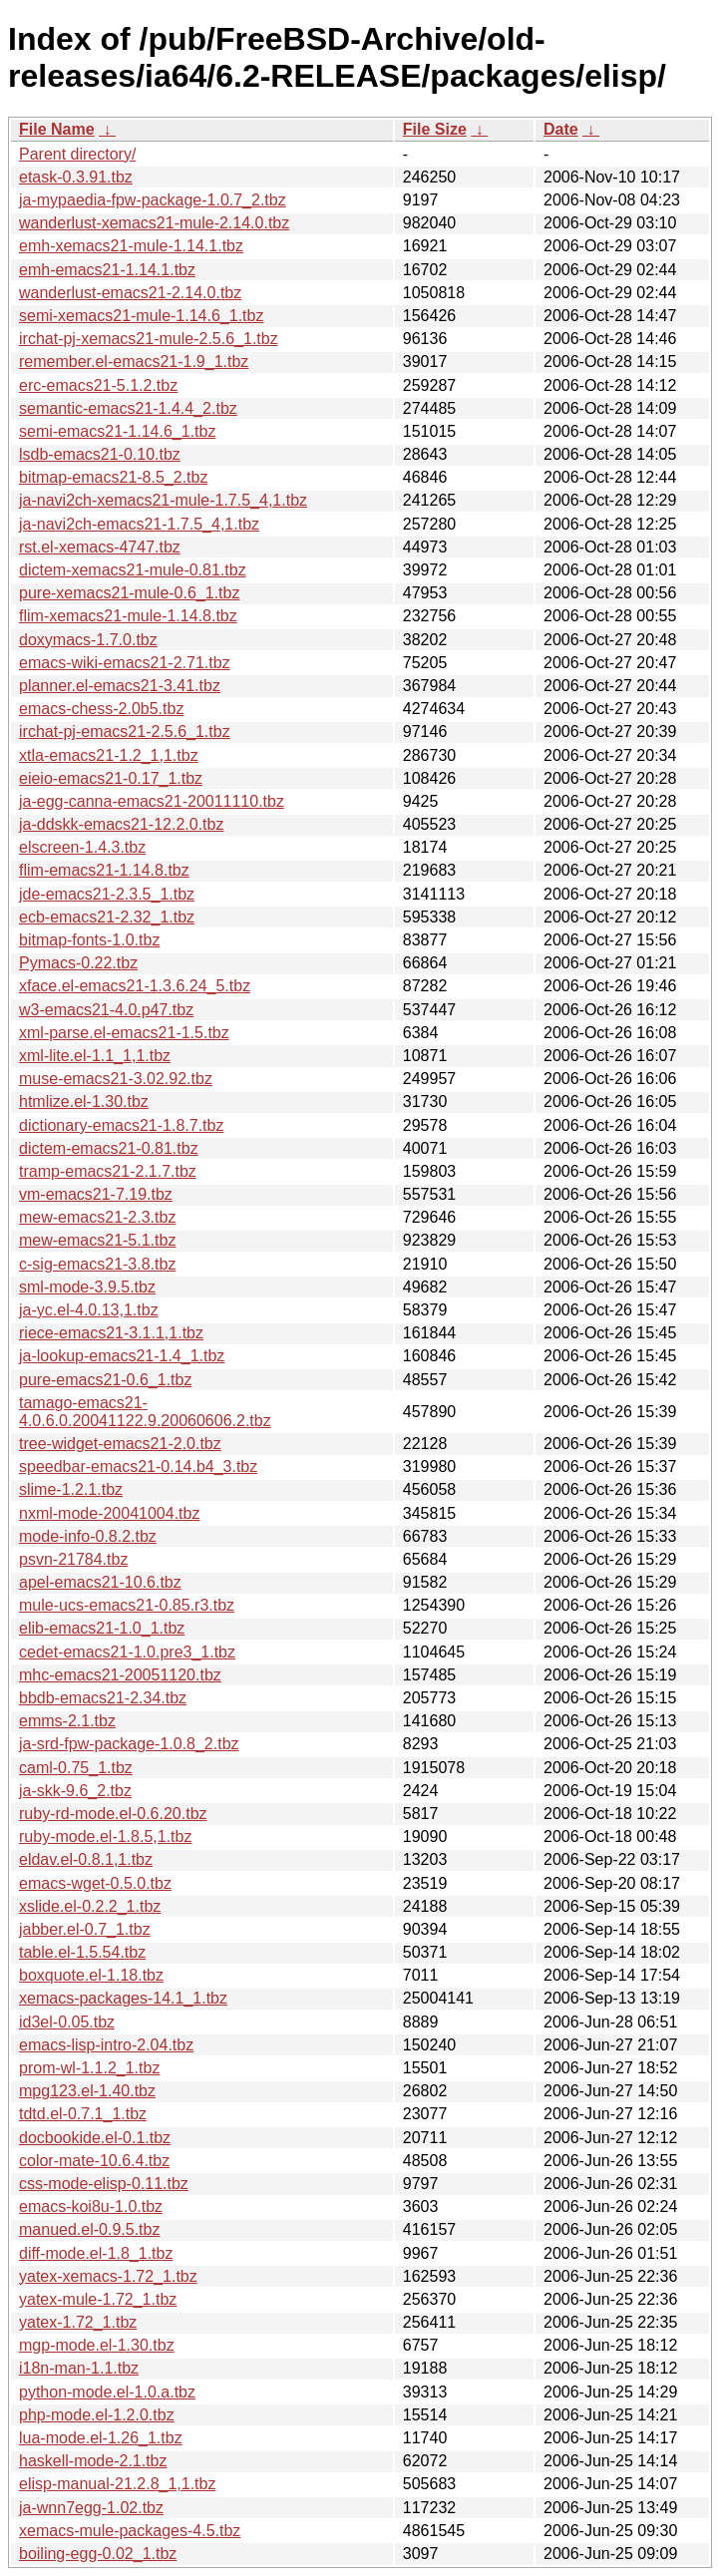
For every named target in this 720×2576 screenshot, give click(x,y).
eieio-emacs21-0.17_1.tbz (110, 778)
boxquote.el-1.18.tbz (91, 1975)
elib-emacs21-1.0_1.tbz (101, 1628)
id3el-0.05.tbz (67, 2022)
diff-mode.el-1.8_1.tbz (96, 2253)
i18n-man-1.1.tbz (79, 2368)
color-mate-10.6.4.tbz (94, 2160)
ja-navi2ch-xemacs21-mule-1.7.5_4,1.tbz (163, 500)
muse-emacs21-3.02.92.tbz (115, 1078)
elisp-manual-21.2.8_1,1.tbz (117, 2483)
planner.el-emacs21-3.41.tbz (119, 685)
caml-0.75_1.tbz (76, 1767)
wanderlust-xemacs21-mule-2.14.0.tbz (154, 222)
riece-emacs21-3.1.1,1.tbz (111, 1332)
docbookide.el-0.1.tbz (95, 2137)
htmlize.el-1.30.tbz (84, 1101)
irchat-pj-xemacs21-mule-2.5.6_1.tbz (148, 338)
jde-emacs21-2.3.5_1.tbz (106, 894)
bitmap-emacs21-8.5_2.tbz (113, 477)
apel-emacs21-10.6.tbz (100, 1582)
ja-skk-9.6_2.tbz (75, 1790)
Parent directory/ (77, 154)
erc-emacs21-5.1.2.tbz (98, 385)
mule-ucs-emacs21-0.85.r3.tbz (126, 1605)
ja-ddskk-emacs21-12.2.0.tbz (121, 824)
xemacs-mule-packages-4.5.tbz (129, 2530)
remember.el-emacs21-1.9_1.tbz (133, 361)
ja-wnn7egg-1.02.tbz (91, 2507)
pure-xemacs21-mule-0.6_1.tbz (129, 592)
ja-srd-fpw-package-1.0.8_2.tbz (129, 1743)
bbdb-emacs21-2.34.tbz (102, 1697)
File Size (435, 129)
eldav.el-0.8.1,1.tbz (86, 1859)
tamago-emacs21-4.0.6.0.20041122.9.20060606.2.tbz (145, 1411)
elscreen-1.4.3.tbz (82, 847)
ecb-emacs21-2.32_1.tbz (106, 917)
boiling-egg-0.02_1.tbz (98, 2553)
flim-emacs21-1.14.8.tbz (104, 870)
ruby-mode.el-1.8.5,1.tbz (105, 1836)
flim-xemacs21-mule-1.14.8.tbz (128, 615)
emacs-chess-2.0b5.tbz (101, 708)
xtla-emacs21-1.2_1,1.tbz (108, 755)
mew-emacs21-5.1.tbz (97, 1240)
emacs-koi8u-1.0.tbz (91, 2206)
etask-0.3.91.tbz (76, 177)
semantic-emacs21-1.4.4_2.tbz (128, 408)
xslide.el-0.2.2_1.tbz (90, 1906)
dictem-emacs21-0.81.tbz (108, 1148)
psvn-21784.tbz (73, 1559)
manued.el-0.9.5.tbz (89, 2229)
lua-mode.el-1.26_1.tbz (100, 2437)
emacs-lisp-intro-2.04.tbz (106, 2044)
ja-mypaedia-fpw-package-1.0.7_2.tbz (152, 199)
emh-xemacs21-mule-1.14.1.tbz (131, 245)
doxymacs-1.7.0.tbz (88, 639)
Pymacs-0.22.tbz (78, 962)
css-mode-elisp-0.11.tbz (103, 2183)
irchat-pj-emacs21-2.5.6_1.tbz (124, 731)
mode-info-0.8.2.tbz (88, 1536)
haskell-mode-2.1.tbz (93, 2460)
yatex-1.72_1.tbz (78, 2322)
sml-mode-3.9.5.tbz (87, 1287)
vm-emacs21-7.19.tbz (96, 1194)
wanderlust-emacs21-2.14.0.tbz (130, 292)
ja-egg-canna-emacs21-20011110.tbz (151, 801)
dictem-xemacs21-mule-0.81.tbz (132, 569)
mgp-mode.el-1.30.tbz (97, 2345)
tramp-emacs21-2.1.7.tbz (107, 1171)
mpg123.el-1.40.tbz (87, 2090)
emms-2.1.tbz (67, 1720)
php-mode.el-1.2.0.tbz (97, 2414)
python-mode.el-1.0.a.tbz (107, 2392)
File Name (57, 129)
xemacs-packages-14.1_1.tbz (123, 1998)
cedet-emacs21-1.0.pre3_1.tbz (127, 1652)
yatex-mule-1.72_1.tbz (98, 2299)
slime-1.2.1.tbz (71, 1489)
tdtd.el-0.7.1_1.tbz (83, 2113)
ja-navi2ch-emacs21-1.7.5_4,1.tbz (139, 524)
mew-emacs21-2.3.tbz (97, 1217)
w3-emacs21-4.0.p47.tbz (106, 1009)
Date (560, 129)
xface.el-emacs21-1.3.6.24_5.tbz (134, 985)
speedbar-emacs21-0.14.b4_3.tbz (138, 1466)
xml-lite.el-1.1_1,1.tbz (95, 1055)
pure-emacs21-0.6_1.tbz (105, 1379)
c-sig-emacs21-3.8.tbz (97, 1264)
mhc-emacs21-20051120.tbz (120, 1674)
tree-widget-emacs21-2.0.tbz (120, 1443)
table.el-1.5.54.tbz (82, 1952)
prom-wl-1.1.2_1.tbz (89, 2067)
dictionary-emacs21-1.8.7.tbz (121, 1125)
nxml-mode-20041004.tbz (109, 1513)
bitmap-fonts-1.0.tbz (89, 939)
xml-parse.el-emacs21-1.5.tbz (124, 1032)
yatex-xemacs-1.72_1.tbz (108, 2276)
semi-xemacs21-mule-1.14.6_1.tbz (141, 315)
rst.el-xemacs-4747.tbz (99, 547)
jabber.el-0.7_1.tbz (85, 1929)
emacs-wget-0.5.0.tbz (95, 1883)
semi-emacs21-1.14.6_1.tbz (117, 431)
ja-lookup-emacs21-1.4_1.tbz (121, 1355)
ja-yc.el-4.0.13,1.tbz (89, 1309)
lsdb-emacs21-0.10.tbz (99, 454)
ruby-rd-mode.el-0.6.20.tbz (113, 1813)
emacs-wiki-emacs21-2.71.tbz (124, 662)
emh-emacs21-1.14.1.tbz (107, 269)
